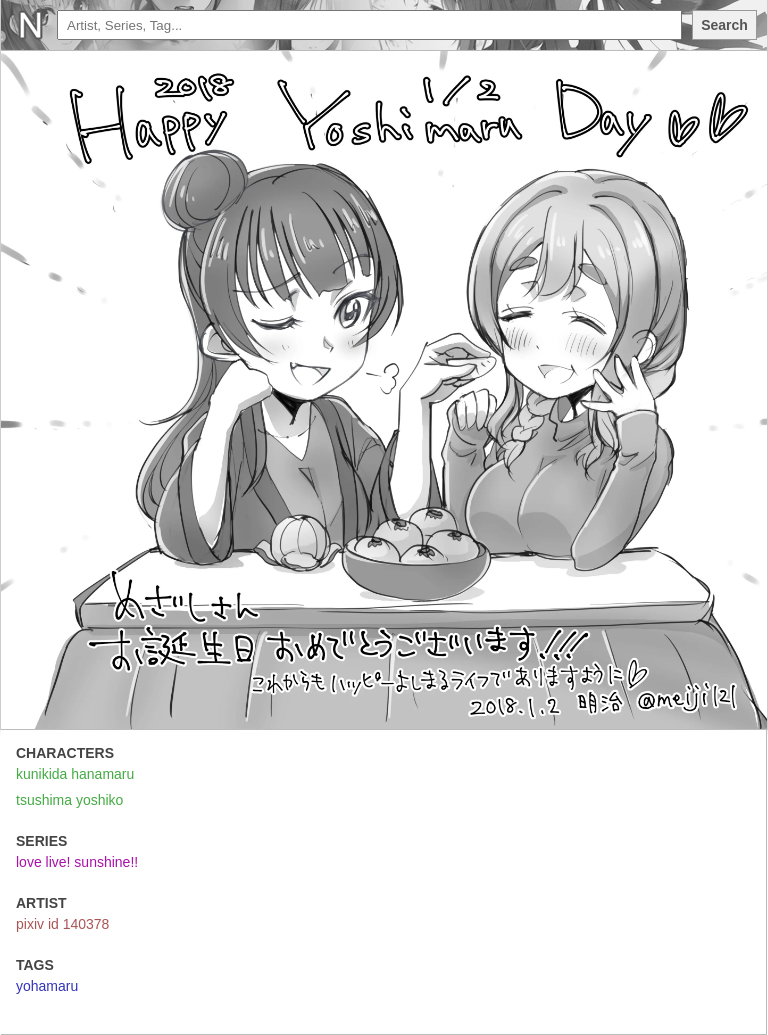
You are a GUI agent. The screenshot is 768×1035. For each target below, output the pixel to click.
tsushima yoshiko (69, 800)
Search (724, 25)
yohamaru (47, 986)
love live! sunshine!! (77, 862)
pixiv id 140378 (62, 924)
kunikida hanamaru (75, 774)
